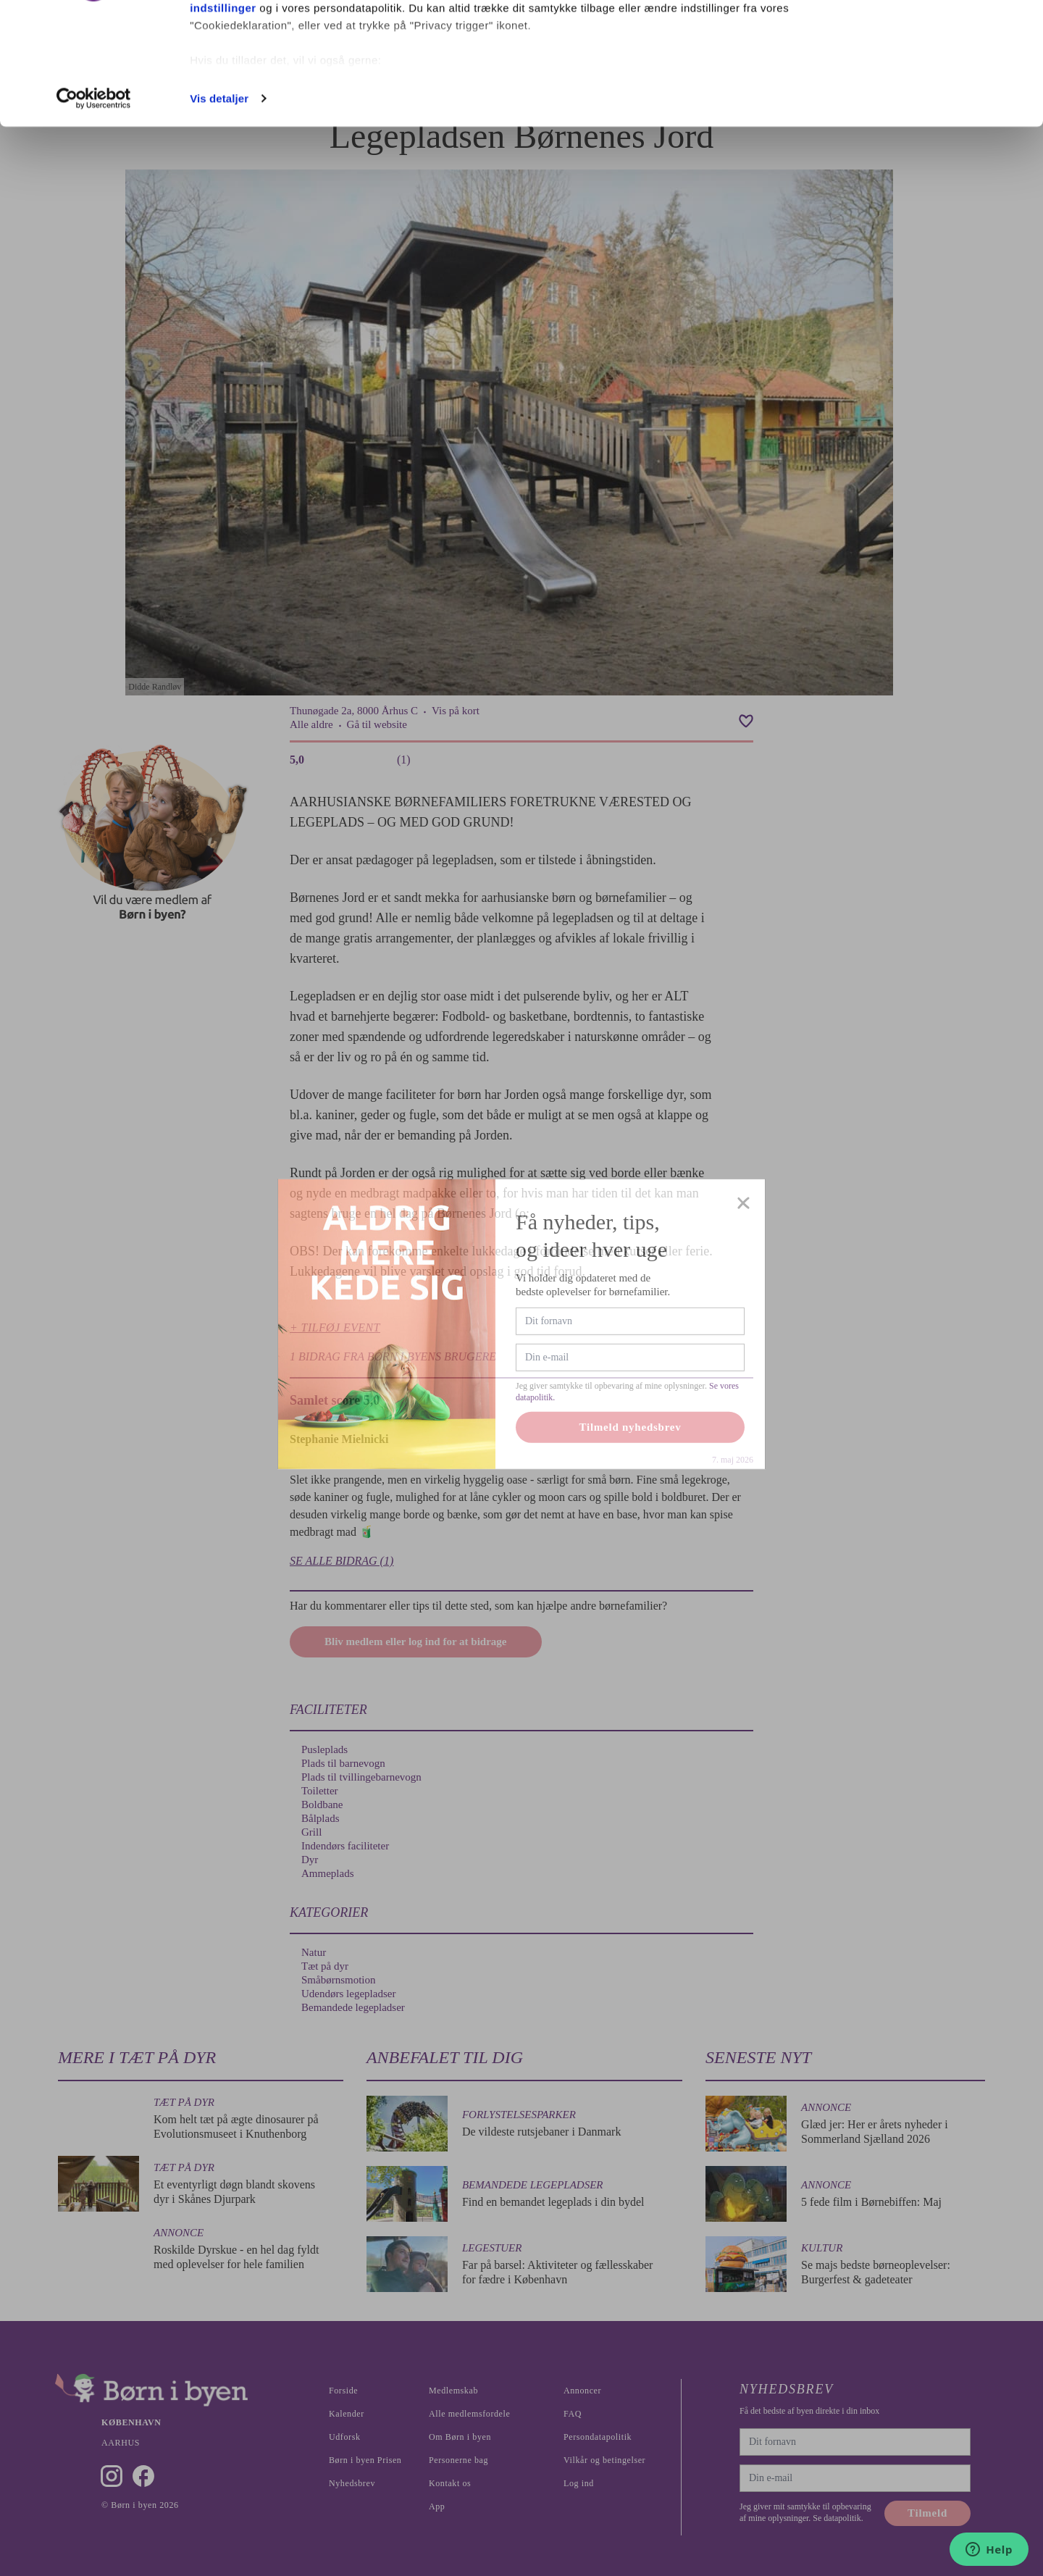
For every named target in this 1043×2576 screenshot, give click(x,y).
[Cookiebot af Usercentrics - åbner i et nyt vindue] (93, 213)
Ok (922, 38)
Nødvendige (922, 86)
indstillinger (223, 122)
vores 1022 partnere (274, 52)
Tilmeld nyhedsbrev (630, 1467)
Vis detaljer (219, 212)
